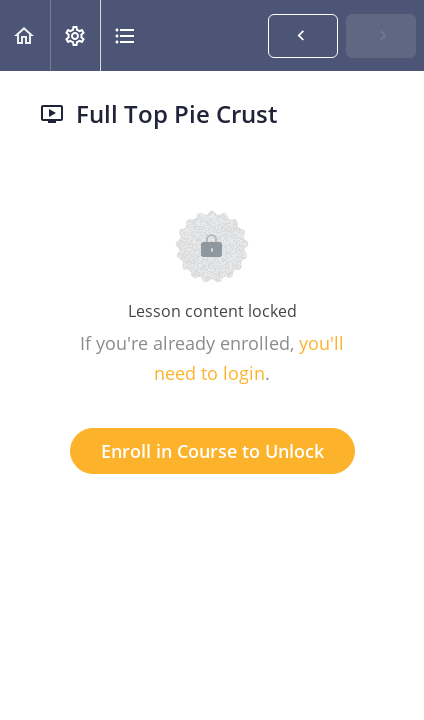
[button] (25, 35)
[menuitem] (75, 35)
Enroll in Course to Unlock (212, 451)
